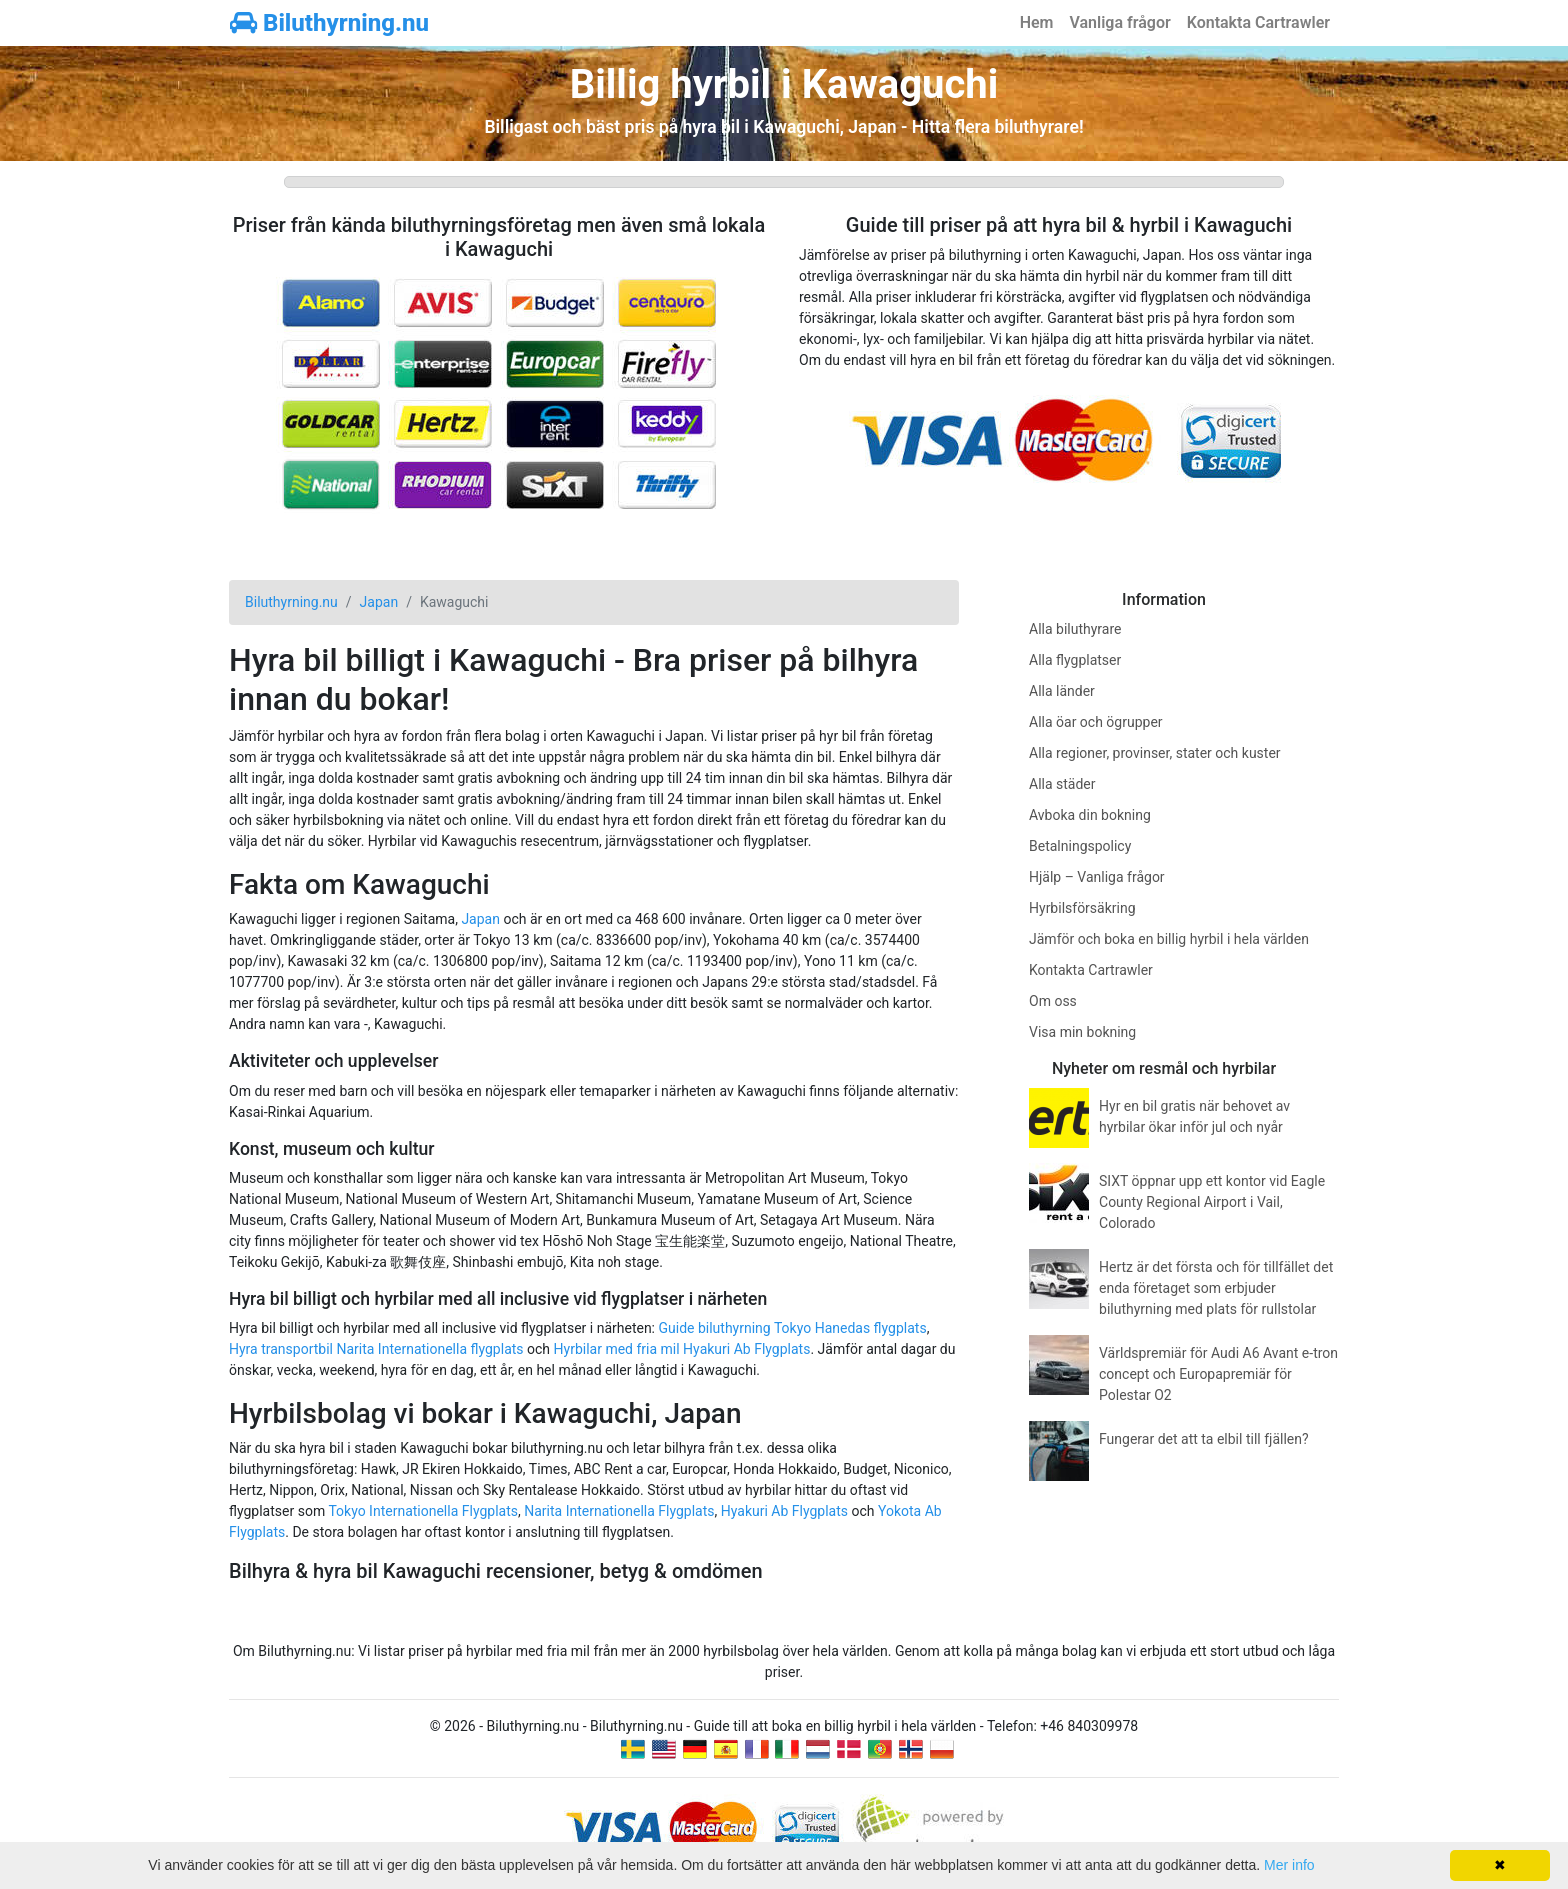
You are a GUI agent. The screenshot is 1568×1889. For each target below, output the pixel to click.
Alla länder (1062, 691)
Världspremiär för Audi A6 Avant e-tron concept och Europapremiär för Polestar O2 (1218, 1374)
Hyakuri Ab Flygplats (784, 1511)
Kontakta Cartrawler (1258, 22)
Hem (1037, 22)
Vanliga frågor (1119, 22)
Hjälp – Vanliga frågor (1097, 877)
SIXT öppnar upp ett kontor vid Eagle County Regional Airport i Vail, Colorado (1212, 1202)
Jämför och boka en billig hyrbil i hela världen (1169, 939)
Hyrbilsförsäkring (1082, 908)
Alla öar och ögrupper (1096, 722)
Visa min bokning (1082, 1032)
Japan (480, 919)
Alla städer (1062, 784)
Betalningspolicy (1080, 846)
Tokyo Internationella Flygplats (423, 1511)
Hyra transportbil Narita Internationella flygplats (376, 1349)
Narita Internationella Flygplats (619, 1511)
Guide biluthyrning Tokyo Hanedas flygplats (792, 1328)
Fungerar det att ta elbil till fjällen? (1204, 1439)
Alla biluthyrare (1075, 629)
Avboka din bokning (1090, 815)
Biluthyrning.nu (329, 23)
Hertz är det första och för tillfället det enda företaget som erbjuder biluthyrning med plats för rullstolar (1216, 1288)
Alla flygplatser (1075, 660)
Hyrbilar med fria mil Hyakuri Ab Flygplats (682, 1349)
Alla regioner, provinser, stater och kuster (1155, 753)
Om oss (1053, 1001)
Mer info (1289, 1865)
